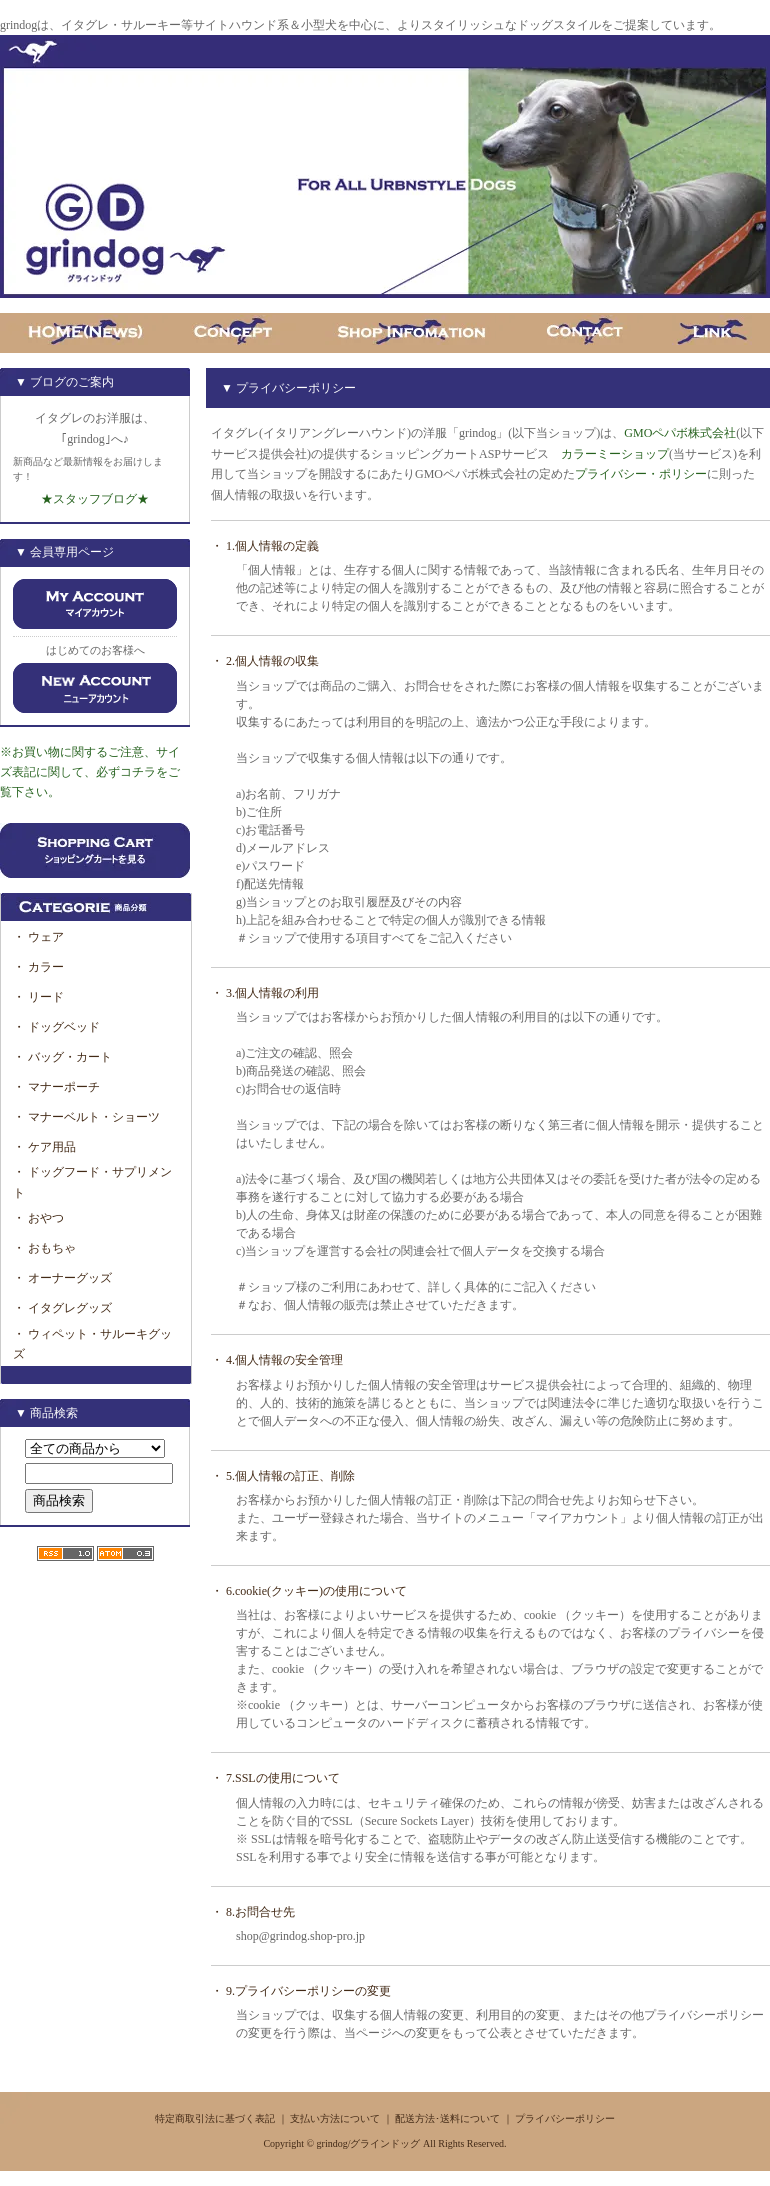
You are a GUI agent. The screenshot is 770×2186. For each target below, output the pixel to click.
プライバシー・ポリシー (641, 474)
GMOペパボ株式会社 (680, 433)
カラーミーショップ (615, 454)
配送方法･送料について (447, 2118)
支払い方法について (335, 2118)
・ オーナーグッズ (62, 1278)
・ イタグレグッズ (62, 1308)
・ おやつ (38, 1218)
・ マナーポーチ (56, 1087)
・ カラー (44, 967)
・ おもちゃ (44, 1248)
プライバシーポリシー (565, 2118)
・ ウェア (38, 937)
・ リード (38, 997)
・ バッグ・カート (62, 1057)
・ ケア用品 (44, 1147)
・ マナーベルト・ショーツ (86, 1117)
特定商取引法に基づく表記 (215, 2118)
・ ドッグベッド (56, 1027)
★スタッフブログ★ (95, 499)
